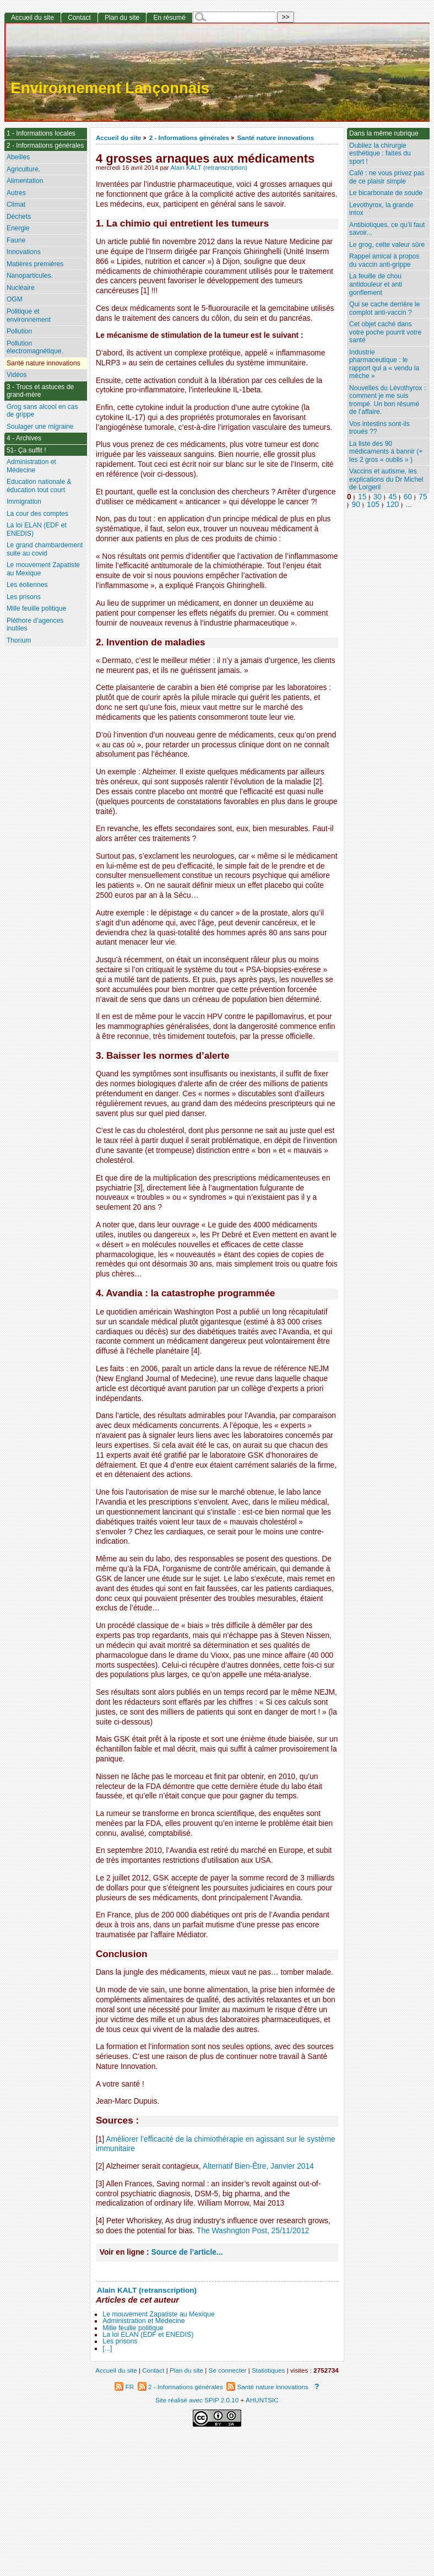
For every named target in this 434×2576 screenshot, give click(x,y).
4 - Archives (24, 438)
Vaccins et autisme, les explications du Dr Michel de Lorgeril (386, 479)
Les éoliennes (27, 585)
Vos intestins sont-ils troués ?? (379, 428)
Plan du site (122, 17)
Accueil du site (119, 137)
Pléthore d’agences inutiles (35, 625)
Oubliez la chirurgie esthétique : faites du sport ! (380, 153)
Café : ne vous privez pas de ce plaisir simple (386, 177)
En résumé (169, 17)
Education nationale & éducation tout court (39, 486)
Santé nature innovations (275, 137)
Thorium (19, 640)
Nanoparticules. (30, 275)
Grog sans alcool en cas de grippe (42, 411)
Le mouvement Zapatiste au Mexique (158, 2314)
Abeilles (18, 157)
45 (392, 497)
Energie (18, 228)
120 (392, 504)
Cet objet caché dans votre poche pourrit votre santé (385, 332)
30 (377, 497)
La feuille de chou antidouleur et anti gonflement (375, 284)
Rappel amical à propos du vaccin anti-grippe (384, 260)
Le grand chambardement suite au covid (45, 549)
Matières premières (35, 264)
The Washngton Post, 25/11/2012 (253, 2231)
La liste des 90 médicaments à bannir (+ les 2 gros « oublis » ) (385, 452)
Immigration (24, 501)
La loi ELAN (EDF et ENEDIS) (147, 2334)
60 (408, 497)
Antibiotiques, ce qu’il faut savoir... (387, 229)
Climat (16, 204)
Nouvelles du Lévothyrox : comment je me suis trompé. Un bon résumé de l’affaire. (387, 400)
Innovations (24, 252)
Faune (16, 240)
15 (362, 497)
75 (423, 497)
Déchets (19, 216)
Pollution (19, 331)
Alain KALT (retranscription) (208, 167)
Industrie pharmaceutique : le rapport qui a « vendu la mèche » (384, 364)
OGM (15, 299)
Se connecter (228, 2370)
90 (356, 504)
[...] (107, 2348)
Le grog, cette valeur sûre (387, 245)
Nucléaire (21, 288)
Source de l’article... (187, 2252)
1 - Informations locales (41, 133)
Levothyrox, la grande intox (381, 209)
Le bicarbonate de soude (385, 193)
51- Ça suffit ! (26, 450)
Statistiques (268, 2370)
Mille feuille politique (133, 2328)
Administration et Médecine (143, 2321)
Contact (79, 17)
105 (373, 504)
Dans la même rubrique (384, 133)
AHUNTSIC (262, 2399)
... (409, 504)
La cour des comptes (37, 514)
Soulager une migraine (40, 426)
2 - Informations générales (189, 137)
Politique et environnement (29, 316)
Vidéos (17, 375)
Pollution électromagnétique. (35, 347)
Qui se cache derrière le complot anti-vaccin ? (384, 308)
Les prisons (119, 2341)
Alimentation (25, 181)
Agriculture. (23, 169)
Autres (16, 193)
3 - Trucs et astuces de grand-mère (40, 391)
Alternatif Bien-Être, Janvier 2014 (258, 2166)
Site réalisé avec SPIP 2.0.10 (196, 2399)
